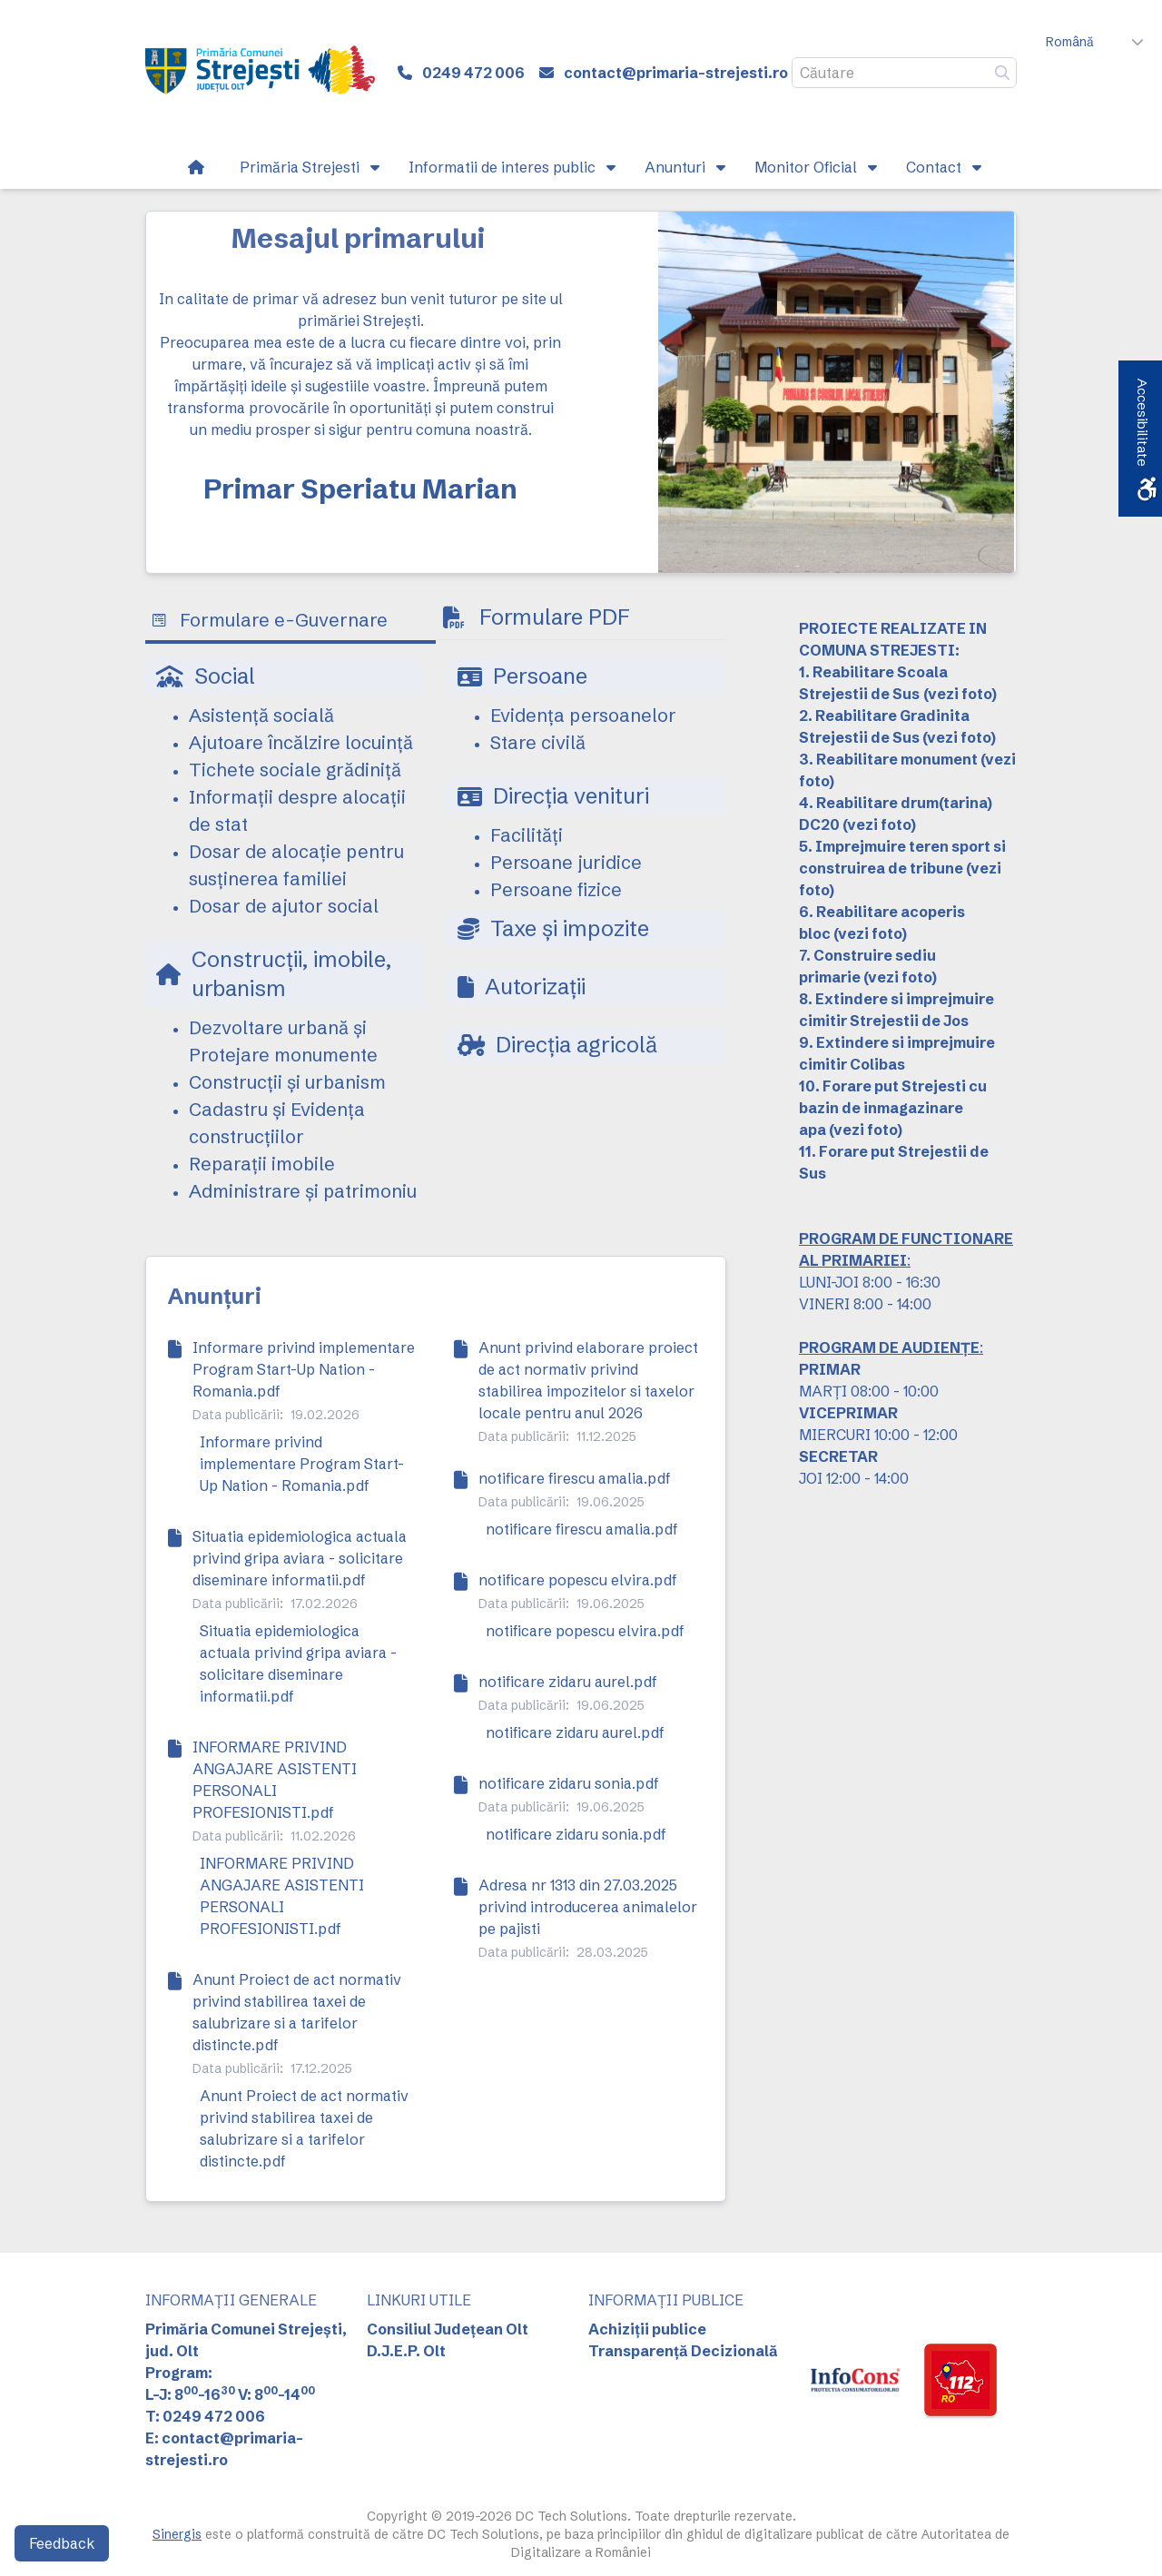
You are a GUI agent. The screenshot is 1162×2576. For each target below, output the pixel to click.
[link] (260, 72)
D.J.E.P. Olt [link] (406, 2351)
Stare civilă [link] (538, 742)
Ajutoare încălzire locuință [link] (301, 742)
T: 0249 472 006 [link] (205, 2416)
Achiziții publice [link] (647, 2329)
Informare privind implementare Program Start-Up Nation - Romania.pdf (303, 1369)
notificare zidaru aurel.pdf (567, 1682)
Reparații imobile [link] (262, 1163)
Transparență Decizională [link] (683, 2351)
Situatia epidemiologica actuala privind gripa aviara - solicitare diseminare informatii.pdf (299, 1558)
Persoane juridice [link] (566, 862)
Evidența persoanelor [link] (583, 715)
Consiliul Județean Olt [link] (447, 2329)
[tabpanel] (435, 942)
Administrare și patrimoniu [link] (303, 1190)
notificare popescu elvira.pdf (577, 1580)
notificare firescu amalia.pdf (574, 1478)
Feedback (61, 2543)
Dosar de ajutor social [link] (284, 905)
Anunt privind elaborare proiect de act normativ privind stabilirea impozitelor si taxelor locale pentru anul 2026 (588, 1380)
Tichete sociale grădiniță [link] (295, 769)
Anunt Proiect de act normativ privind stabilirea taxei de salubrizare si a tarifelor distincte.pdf (296, 2012)
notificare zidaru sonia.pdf (568, 1783)
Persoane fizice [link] (556, 889)
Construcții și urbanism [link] (287, 1082)
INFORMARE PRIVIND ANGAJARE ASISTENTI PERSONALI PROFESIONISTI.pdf (274, 1779)
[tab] (290, 622)
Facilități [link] (526, 835)
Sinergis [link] (177, 2534)
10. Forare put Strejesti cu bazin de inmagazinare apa (893, 1108)
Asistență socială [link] (261, 715)
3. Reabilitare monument (888, 759)
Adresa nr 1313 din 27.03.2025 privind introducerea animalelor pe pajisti (587, 1907)
